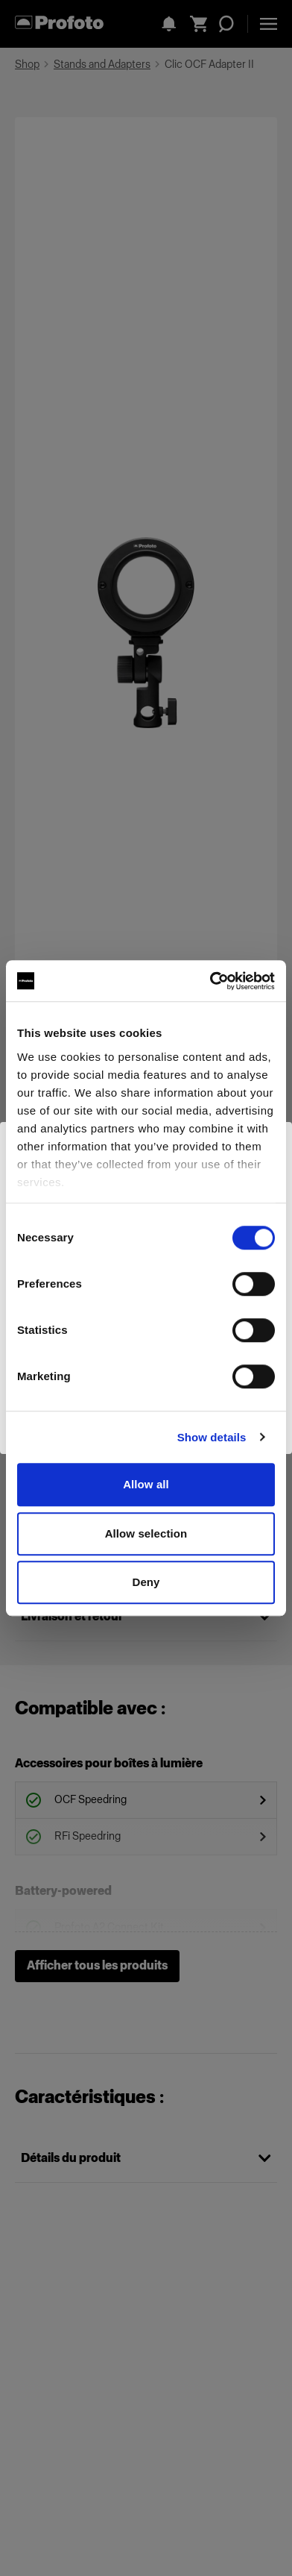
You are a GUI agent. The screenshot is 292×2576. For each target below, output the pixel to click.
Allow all (146, 1484)
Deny (145, 1582)
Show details (212, 1437)
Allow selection (146, 1533)
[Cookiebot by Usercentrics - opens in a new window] (210, 981)
